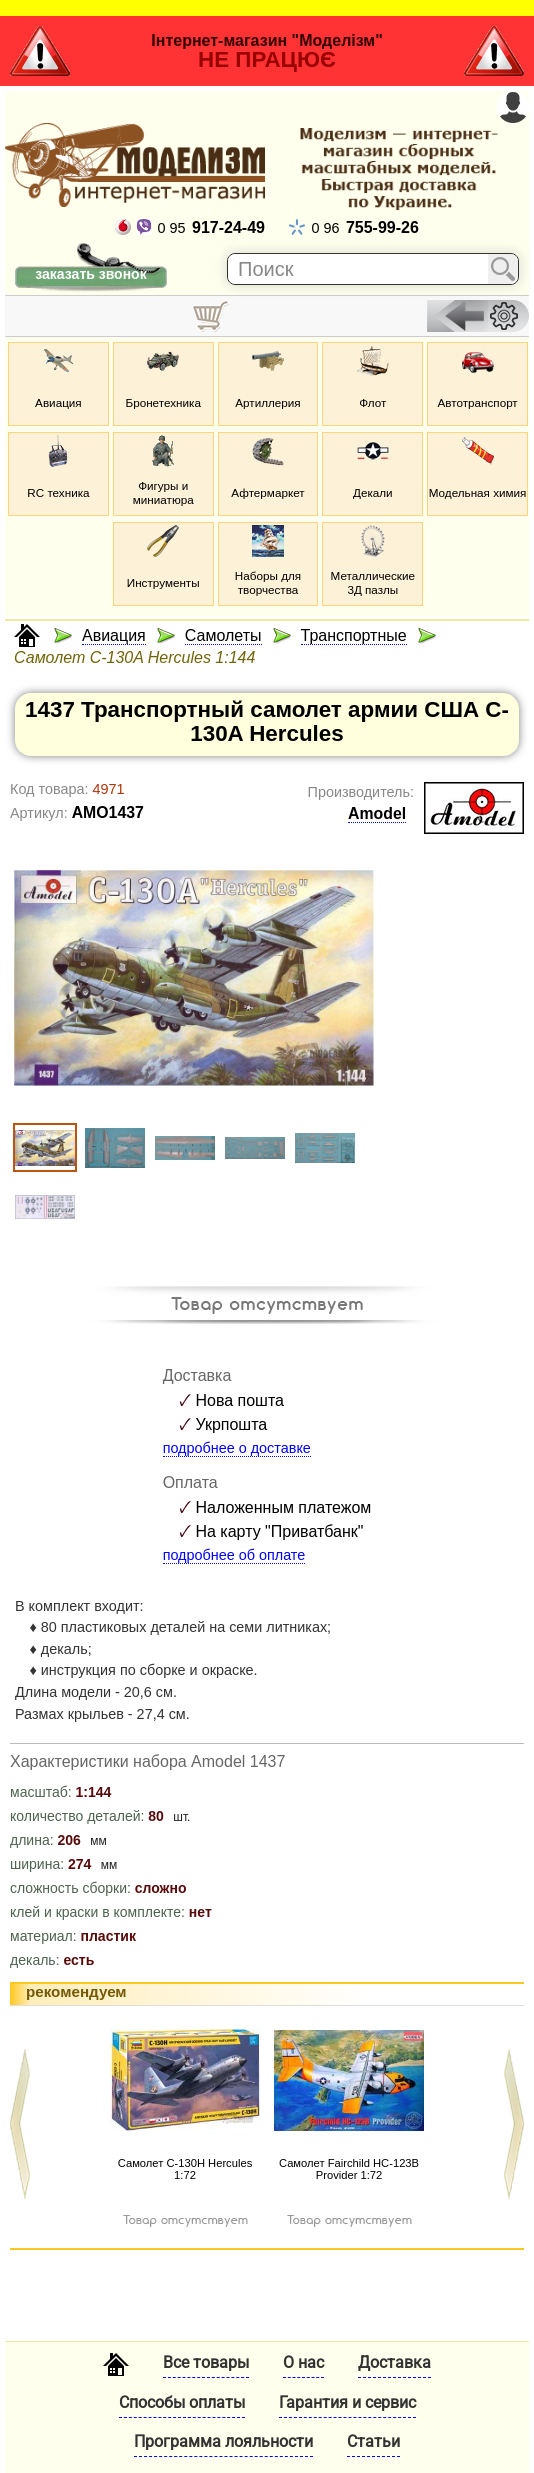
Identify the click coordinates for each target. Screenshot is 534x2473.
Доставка (394, 2362)
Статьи (373, 2441)
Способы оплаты (182, 2402)
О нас (303, 2362)
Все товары (206, 2362)
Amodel (377, 813)
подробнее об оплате (234, 1555)
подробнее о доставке (237, 1448)
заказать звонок (90, 274)
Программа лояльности (223, 2441)
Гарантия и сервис (347, 2402)
